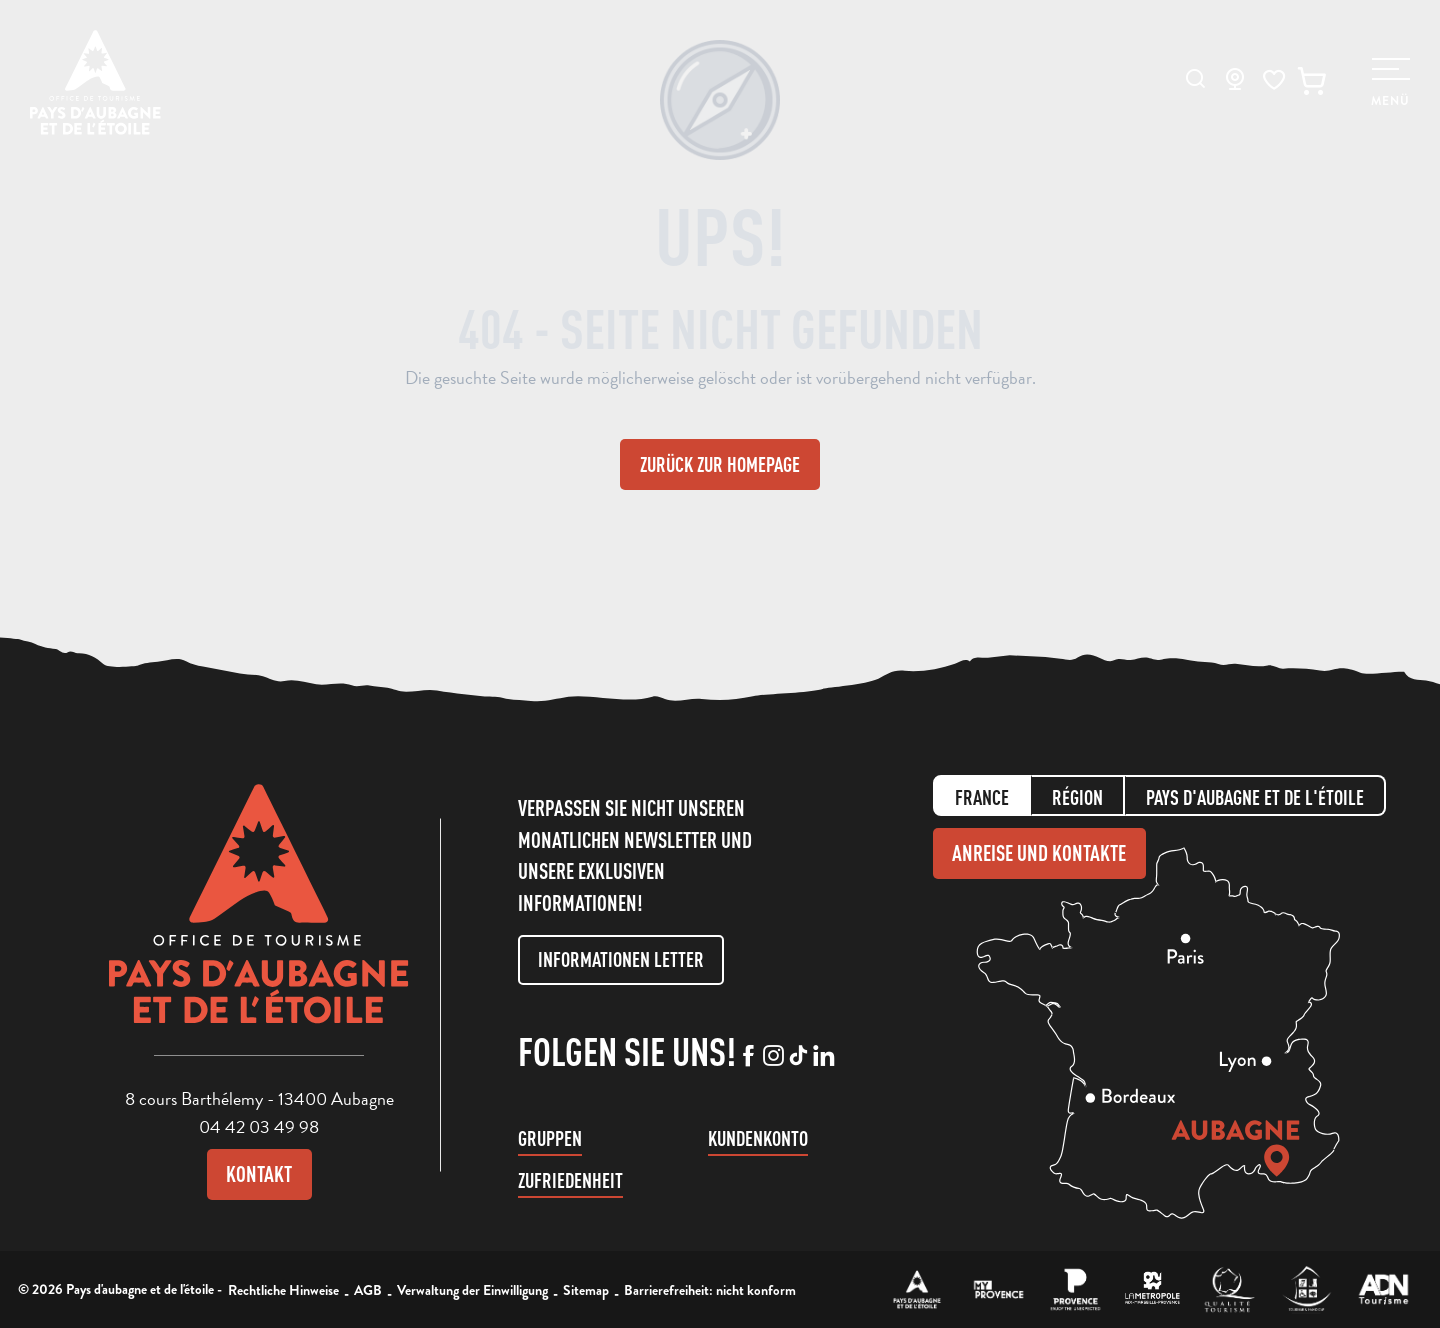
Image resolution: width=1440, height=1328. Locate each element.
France (982, 797)
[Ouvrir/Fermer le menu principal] (1390, 83)
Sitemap (586, 1290)
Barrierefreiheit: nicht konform (710, 1290)
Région (1077, 797)
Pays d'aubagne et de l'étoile (1255, 797)
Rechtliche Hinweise (283, 1290)
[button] (1195, 78)
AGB (368, 1290)
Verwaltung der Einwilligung (472, 1290)
